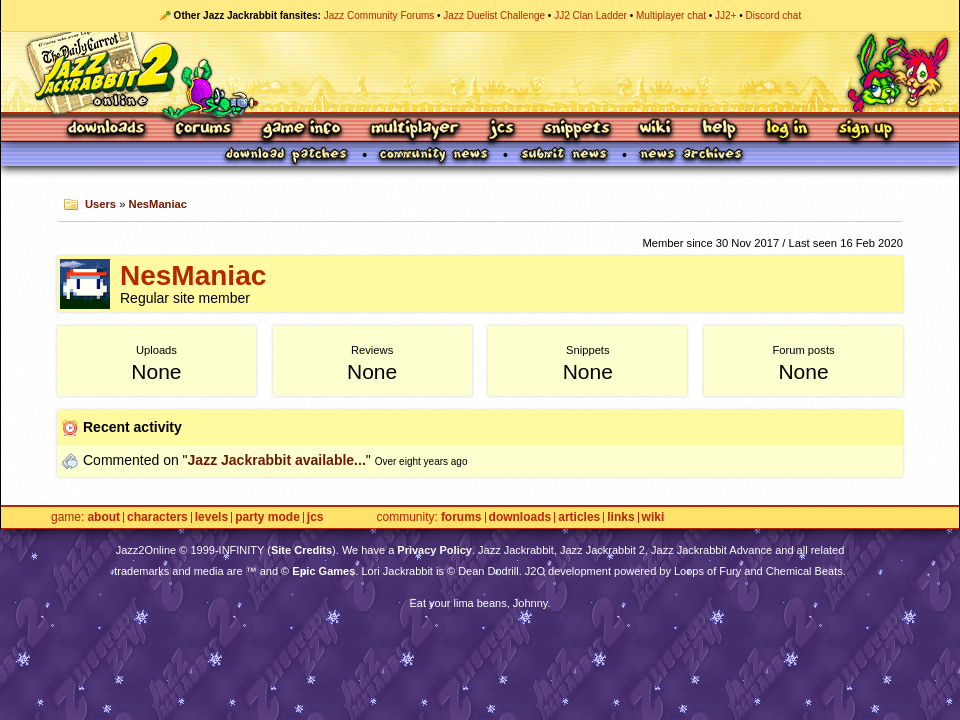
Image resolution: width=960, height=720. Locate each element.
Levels (211, 517)
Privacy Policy (434, 550)
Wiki (656, 129)
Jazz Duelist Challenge (494, 15)
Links (620, 517)
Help (719, 129)
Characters (157, 517)
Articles (579, 517)
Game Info (301, 129)
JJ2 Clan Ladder (590, 15)
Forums (204, 129)
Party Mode (267, 517)
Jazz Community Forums (379, 15)
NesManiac (158, 204)
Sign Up (865, 129)
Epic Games (323, 571)
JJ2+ (725, 15)
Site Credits (301, 550)
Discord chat (774, 15)
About (103, 517)
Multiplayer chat (671, 15)
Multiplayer (414, 129)
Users (100, 204)
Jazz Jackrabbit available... (277, 460)
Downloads (107, 129)
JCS (501, 129)
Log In (787, 129)
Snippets (577, 129)
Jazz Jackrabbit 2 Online (479, 72)
